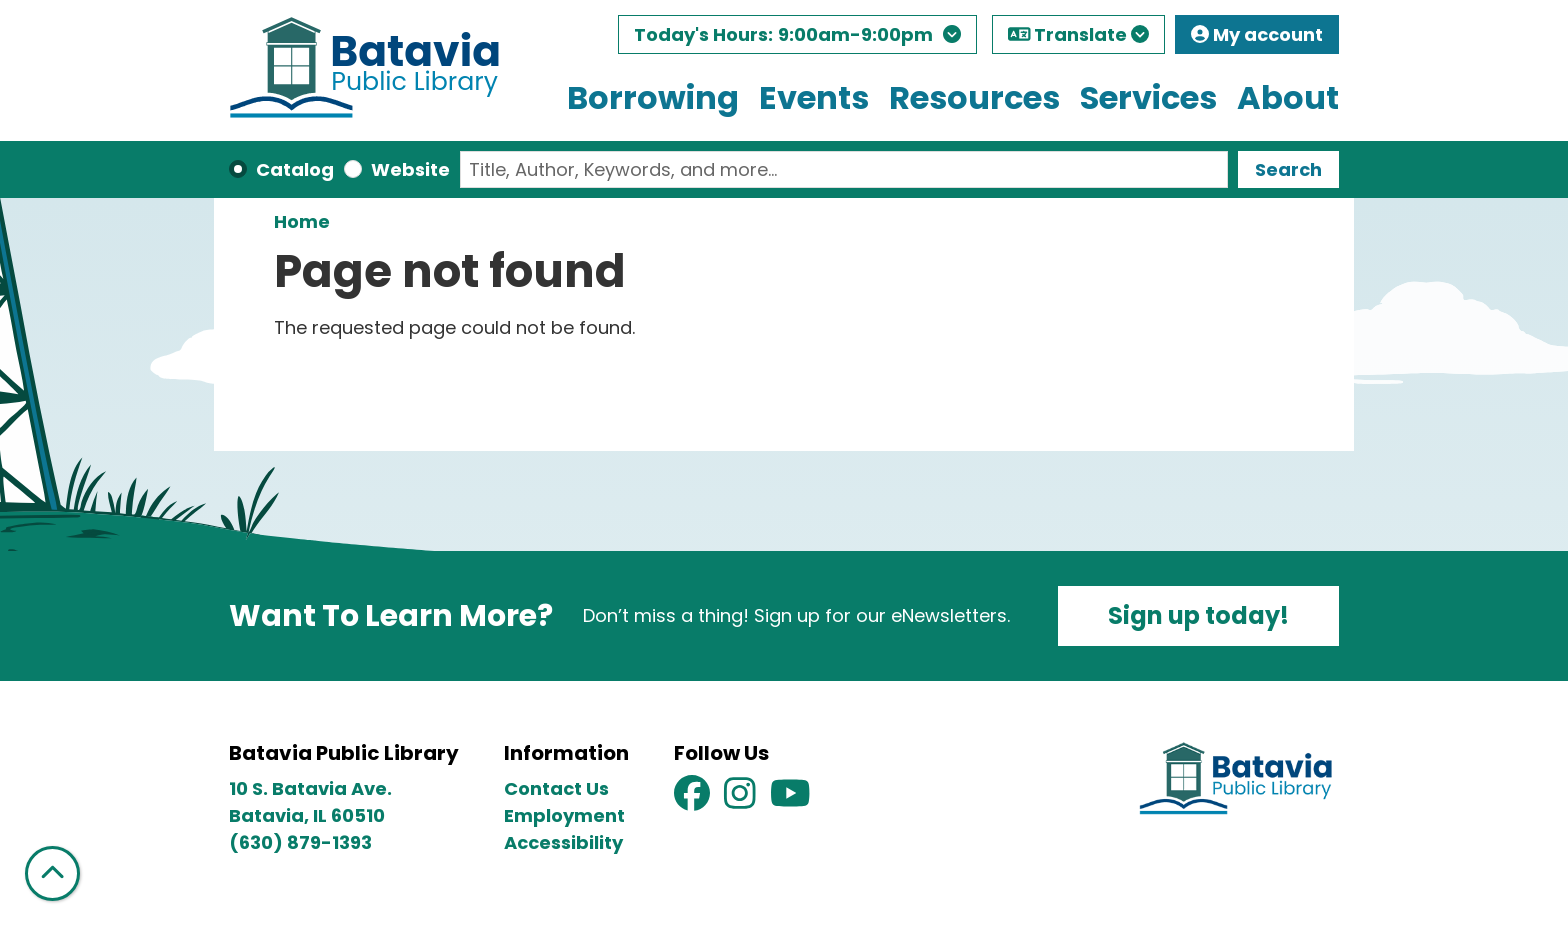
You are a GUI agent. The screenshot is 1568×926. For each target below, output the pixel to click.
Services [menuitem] (1148, 97)
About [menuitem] (1288, 97)
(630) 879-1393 (300, 842)
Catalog (295, 169)
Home (302, 221)
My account (1257, 34)
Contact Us (556, 788)
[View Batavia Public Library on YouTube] (790, 799)
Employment (564, 815)
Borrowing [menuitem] (653, 97)
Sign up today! (1198, 615)
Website (410, 169)
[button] (797, 39)
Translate (1079, 34)
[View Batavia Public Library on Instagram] (742, 799)
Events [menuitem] (814, 97)
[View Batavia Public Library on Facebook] (694, 799)
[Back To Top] (52, 873)
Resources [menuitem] (974, 97)
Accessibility (563, 842)
